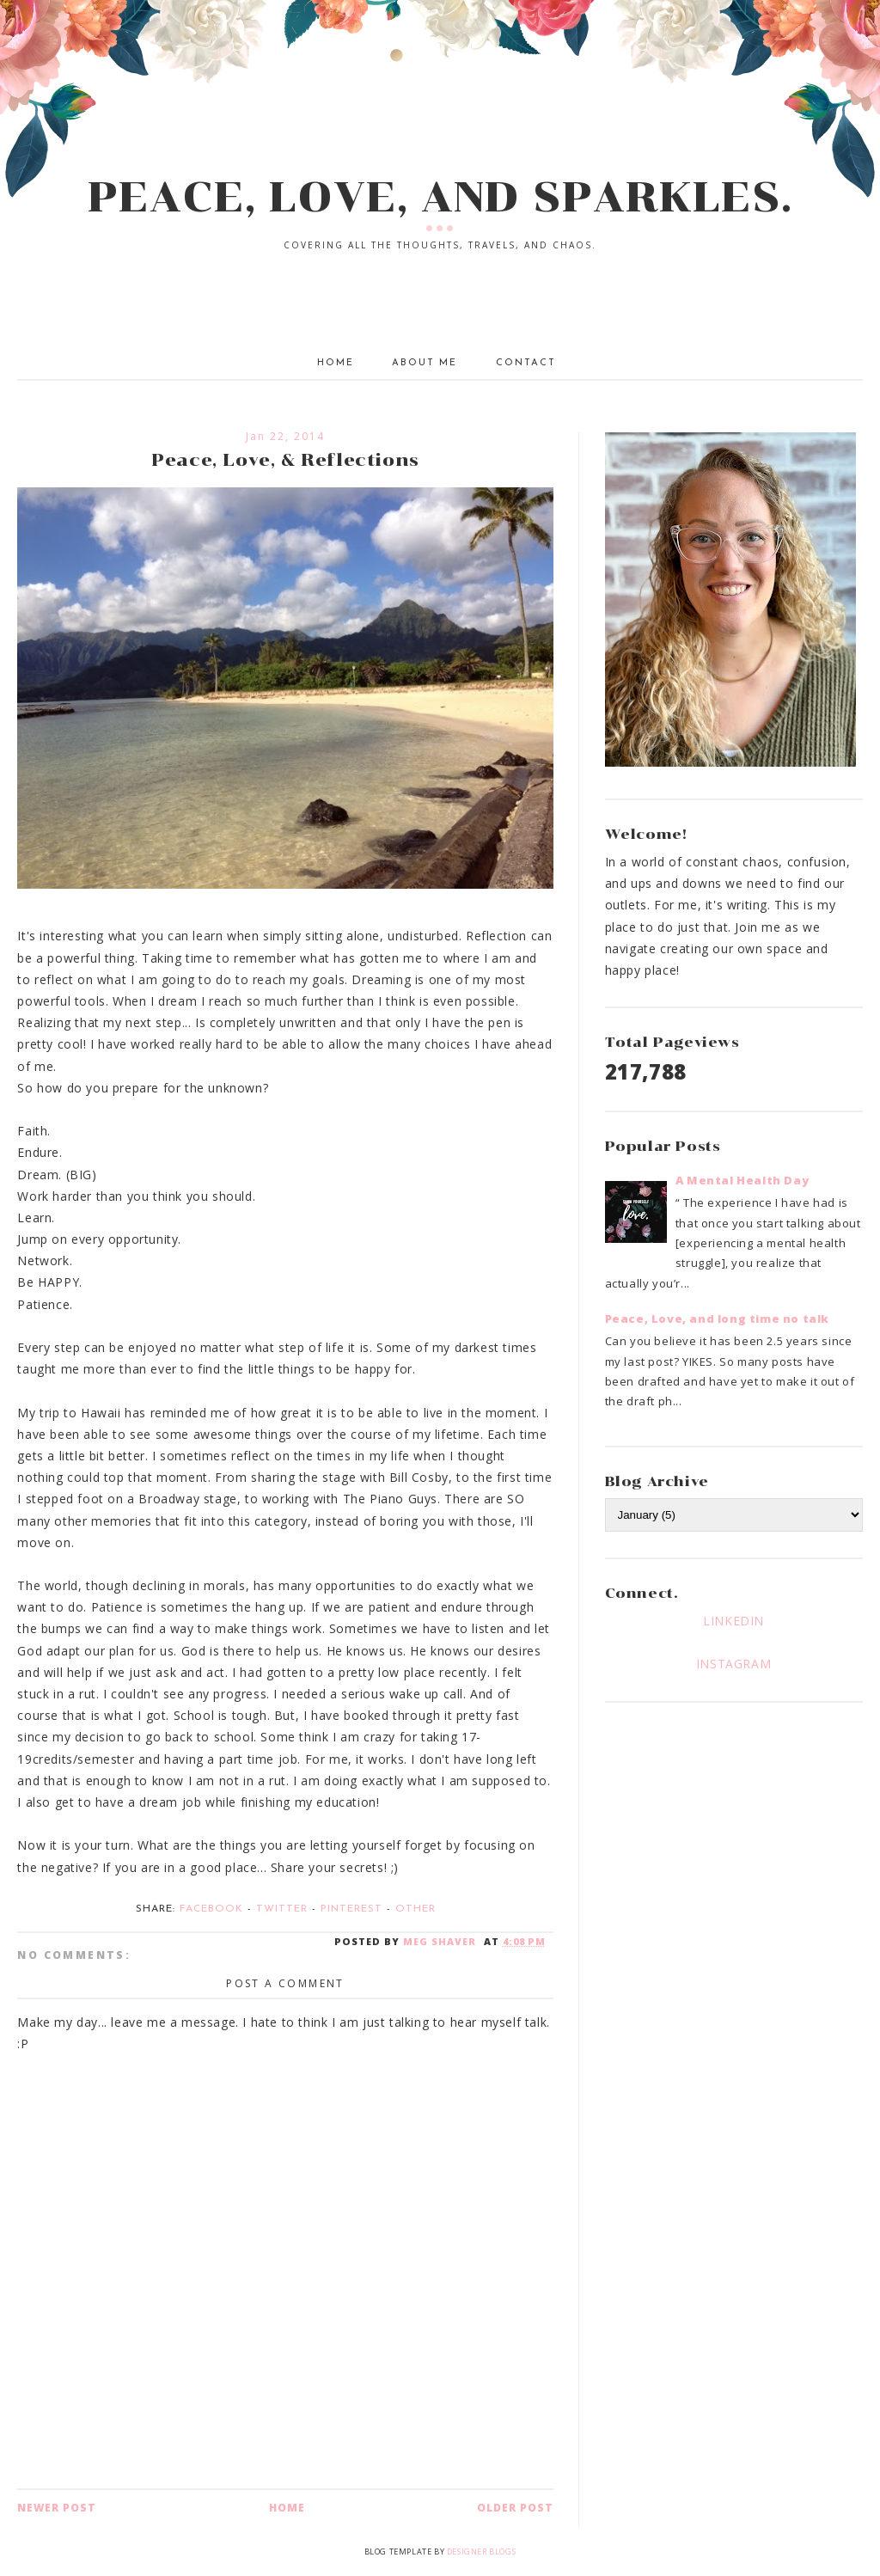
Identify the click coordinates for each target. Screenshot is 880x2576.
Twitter (282, 1909)
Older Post (515, 2507)
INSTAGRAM (733, 1663)
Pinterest (351, 1909)
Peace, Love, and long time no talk (717, 1318)
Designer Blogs (481, 2551)
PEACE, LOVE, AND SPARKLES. (440, 197)
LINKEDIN (733, 1620)
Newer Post (56, 2507)
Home (335, 363)
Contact (526, 363)
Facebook (211, 1909)
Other (415, 1909)
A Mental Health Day (742, 1180)
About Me (424, 363)
